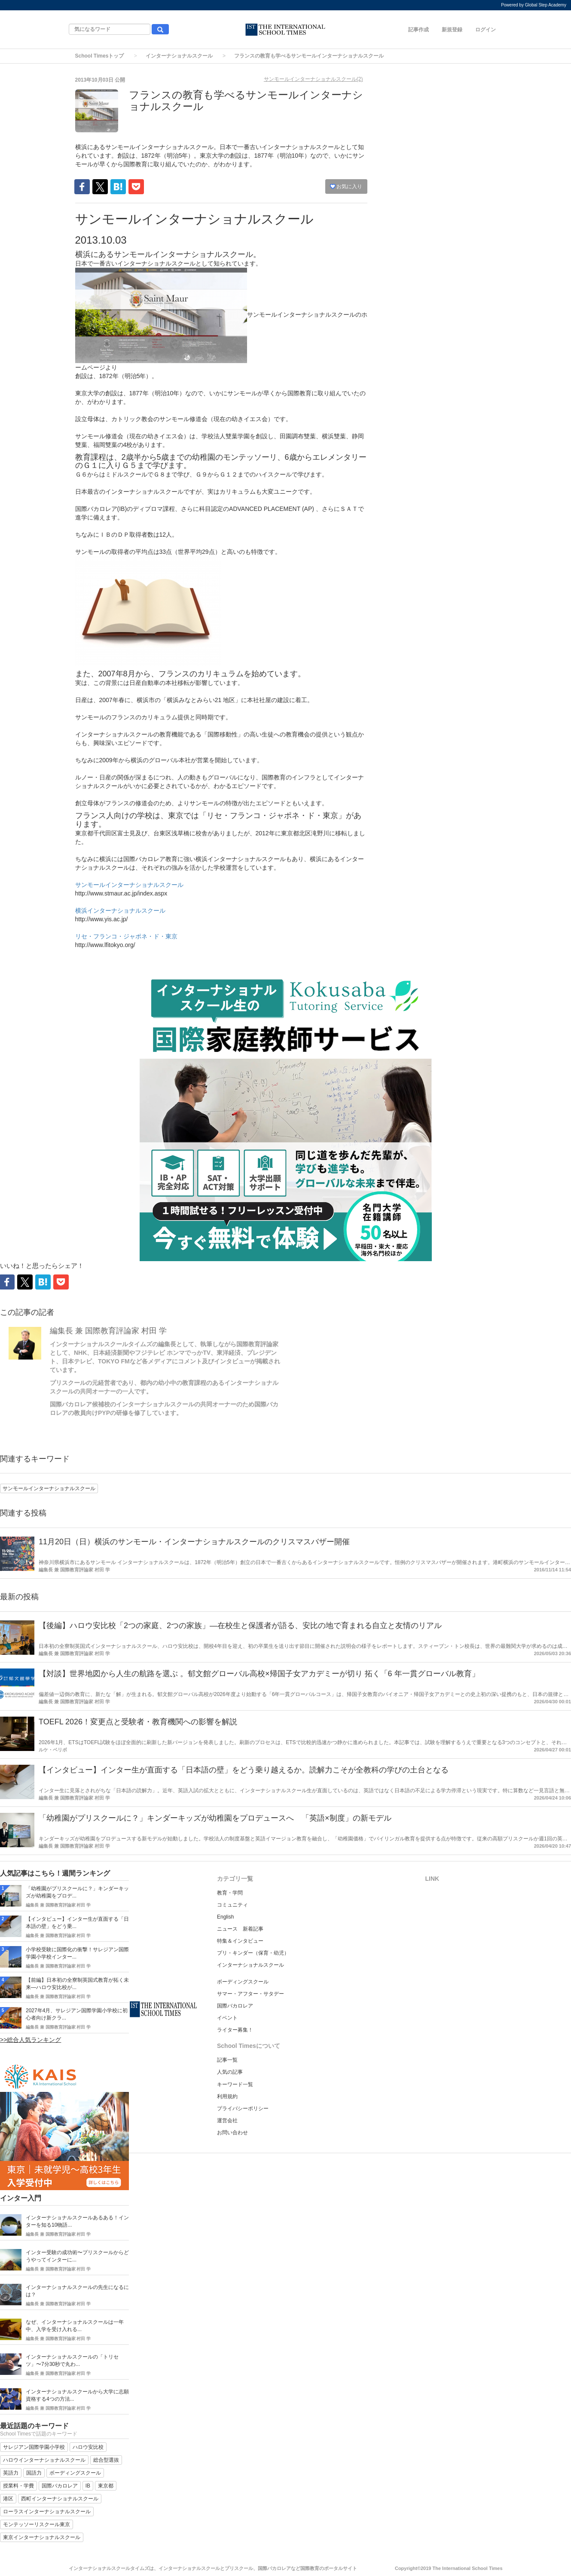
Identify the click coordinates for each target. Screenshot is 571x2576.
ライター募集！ (235, 2030)
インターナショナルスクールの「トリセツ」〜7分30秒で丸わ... (72, 2360)
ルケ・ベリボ (53, 1749)
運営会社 (227, 2121)
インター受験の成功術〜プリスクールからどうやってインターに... (77, 2256)
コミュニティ (232, 1905)
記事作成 (418, 30)
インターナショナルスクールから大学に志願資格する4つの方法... (77, 2395)
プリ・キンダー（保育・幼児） (253, 1953)
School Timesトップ (99, 56)
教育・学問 (230, 1893)
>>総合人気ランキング (30, 2039)
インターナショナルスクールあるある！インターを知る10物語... (77, 2221)
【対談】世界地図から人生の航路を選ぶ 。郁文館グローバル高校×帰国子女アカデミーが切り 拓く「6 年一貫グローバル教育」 (259, 1673)
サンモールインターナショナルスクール (129, 884)
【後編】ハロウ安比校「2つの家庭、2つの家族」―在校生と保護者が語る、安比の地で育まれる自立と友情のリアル (240, 1625)
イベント (227, 2018)
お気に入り (346, 186)
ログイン (485, 30)
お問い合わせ (232, 2133)
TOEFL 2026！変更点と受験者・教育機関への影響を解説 (138, 1721)
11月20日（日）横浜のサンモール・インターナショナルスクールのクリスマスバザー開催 (194, 1541)
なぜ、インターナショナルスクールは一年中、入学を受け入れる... (75, 2325)
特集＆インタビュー (240, 1941)
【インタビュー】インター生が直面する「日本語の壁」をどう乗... (77, 1922)
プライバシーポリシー (243, 2108)
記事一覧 (227, 2060)
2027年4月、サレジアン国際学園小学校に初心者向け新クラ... (77, 2014)
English (225, 1917)
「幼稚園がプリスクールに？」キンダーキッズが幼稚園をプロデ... (77, 1892)
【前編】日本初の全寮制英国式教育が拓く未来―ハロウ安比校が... (77, 1983)
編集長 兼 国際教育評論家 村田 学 (108, 1330)
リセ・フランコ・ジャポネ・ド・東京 (126, 936)
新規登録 (452, 30)
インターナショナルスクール (179, 56)
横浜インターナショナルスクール (120, 910)
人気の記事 (230, 2072)
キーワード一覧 (235, 2084)
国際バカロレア (235, 2006)
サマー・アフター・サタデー (250, 1994)
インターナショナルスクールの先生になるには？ (77, 2291)
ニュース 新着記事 (240, 1929)
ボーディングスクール (243, 1982)
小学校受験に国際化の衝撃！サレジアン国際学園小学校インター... (77, 1953)
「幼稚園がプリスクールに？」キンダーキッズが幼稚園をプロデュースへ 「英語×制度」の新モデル (215, 1818)
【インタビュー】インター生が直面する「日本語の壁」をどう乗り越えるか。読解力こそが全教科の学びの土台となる (244, 1770)
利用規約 (227, 2096)
